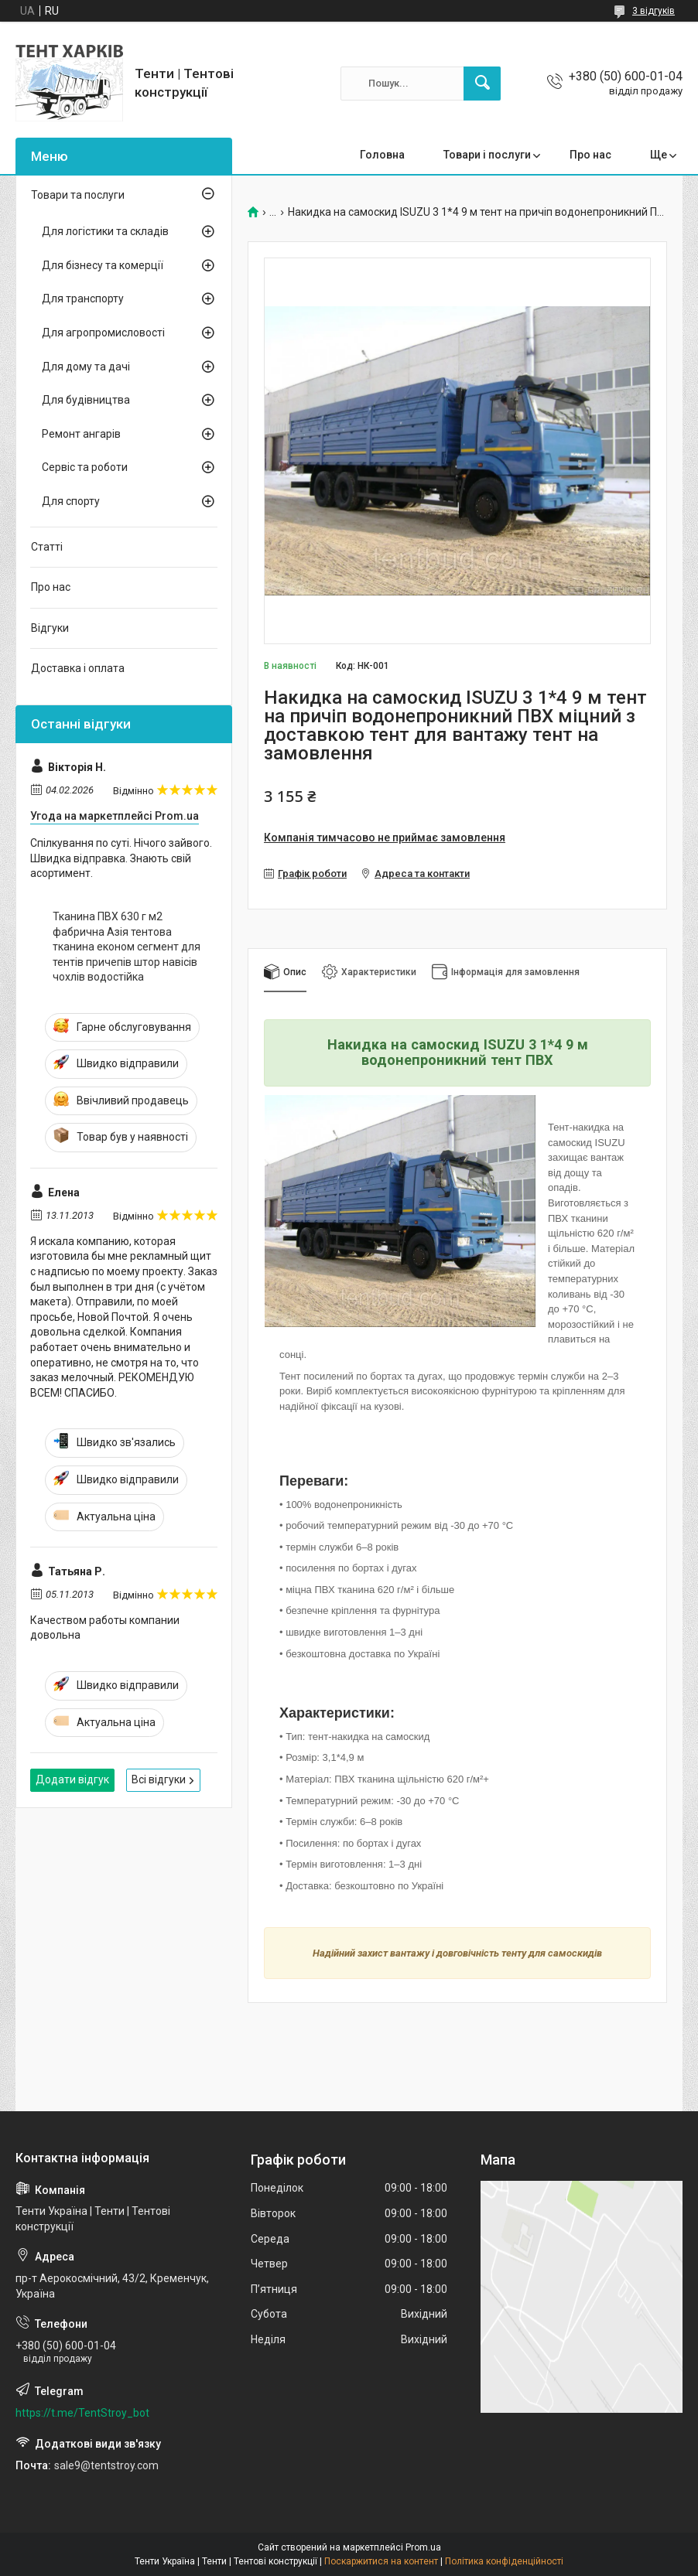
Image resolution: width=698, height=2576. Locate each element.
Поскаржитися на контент (381, 2561)
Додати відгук (72, 1779)
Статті (47, 547)
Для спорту (71, 501)
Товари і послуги (487, 154)
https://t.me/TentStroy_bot (82, 2413)
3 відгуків (653, 10)
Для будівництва (86, 400)
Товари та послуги (78, 195)
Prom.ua (423, 2547)
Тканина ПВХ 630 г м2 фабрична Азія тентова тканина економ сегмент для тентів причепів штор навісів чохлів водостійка (126, 946)
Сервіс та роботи (85, 467)
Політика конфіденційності (504, 2561)
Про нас (590, 154)
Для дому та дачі (86, 366)
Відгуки (50, 628)
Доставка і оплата (78, 668)
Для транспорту (83, 298)
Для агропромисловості (103, 332)
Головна (382, 154)
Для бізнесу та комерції (102, 265)
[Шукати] (482, 84)
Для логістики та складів (105, 231)
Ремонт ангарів (81, 434)
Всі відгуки (159, 1779)
